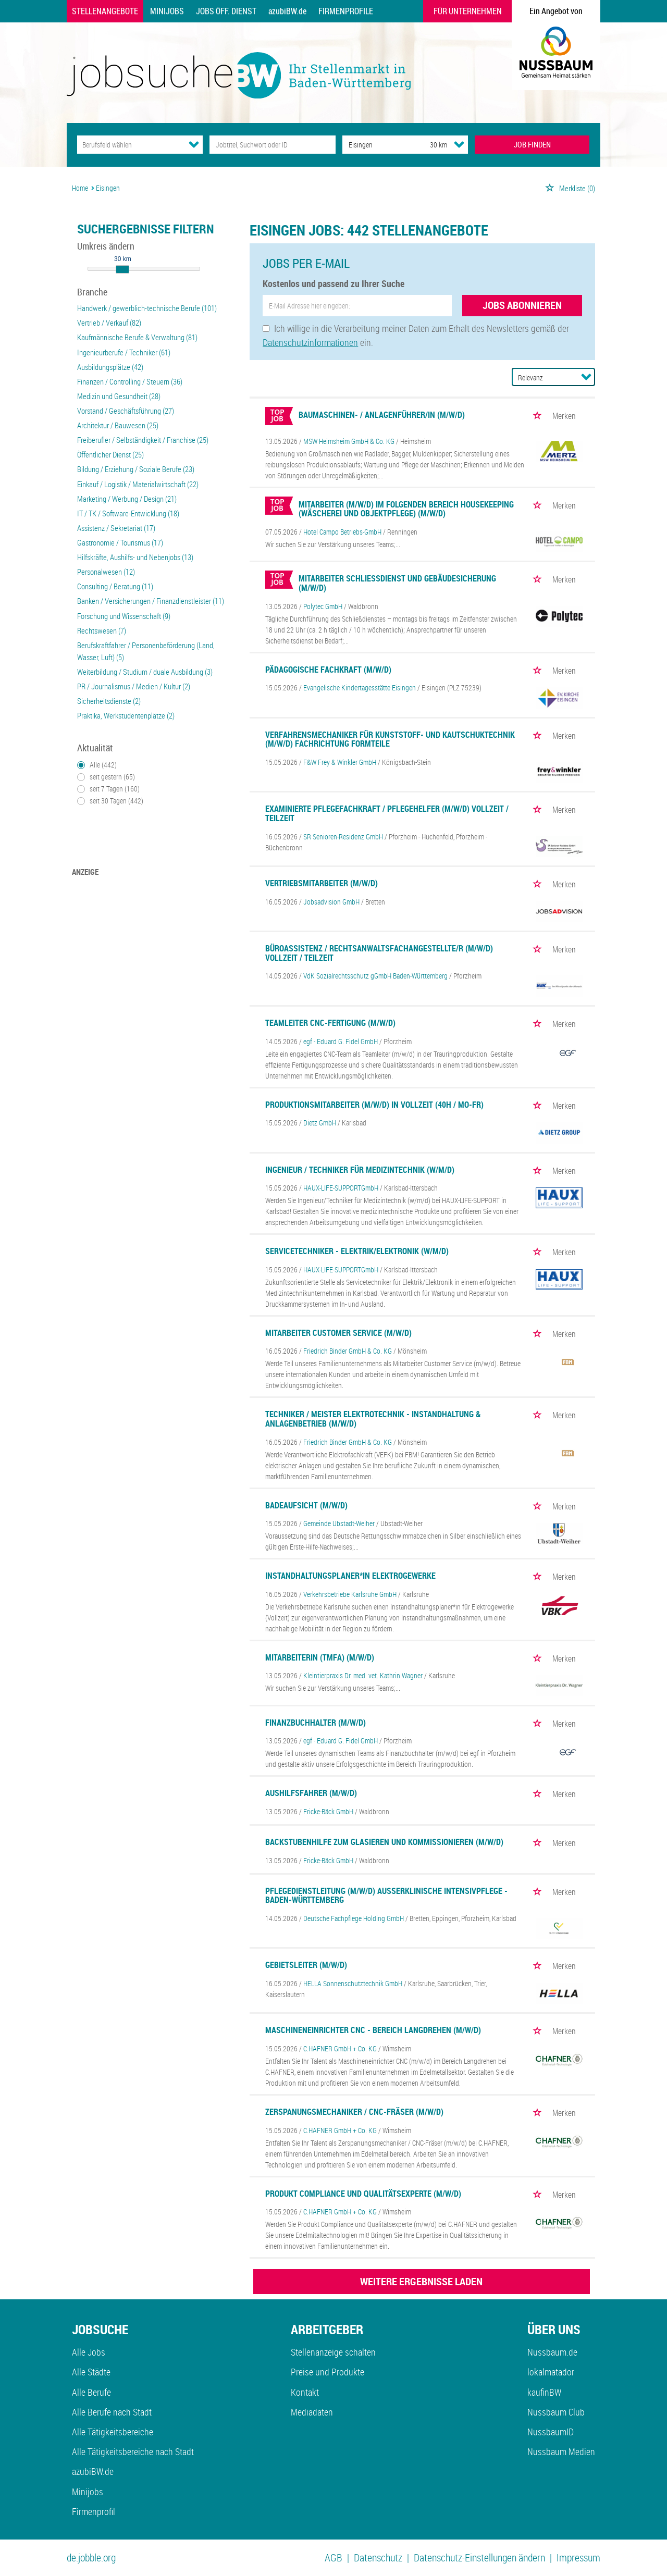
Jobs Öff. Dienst (226, 11)
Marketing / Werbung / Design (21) (127, 498)
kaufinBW (544, 2392)
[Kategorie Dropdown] (194, 144)
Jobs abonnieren (522, 305)
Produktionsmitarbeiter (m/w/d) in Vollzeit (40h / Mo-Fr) (374, 1104)
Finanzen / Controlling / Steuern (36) (129, 381)
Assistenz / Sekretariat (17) (116, 528)
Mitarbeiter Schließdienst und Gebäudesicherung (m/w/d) (397, 583)
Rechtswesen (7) (101, 630)
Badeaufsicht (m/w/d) (306, 1505)
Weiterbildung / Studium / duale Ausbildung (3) (145, 671)
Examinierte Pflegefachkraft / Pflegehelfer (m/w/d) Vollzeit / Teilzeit (387, 813)
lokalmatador (550, 2372)
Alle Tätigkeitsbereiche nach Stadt (133, 2451)
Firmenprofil (93, 2511)
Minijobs (167, 11)
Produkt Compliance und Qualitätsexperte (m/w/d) (363, 2193)
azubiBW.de (287, 11)
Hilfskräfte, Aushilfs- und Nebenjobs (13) (135, 557)
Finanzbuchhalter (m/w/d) (315, 1722)
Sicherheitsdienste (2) (109, 701)
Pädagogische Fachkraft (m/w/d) (328, 669)
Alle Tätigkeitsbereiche (112, 2431)
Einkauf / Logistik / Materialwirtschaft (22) (138, 484)
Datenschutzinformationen (310, 342)
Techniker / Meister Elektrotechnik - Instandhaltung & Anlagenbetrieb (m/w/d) (373, 1418)
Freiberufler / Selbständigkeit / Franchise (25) (142, 440)
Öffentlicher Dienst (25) (110, 454)
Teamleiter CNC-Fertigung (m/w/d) (330, 1023)
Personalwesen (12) (106, 571)
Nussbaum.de (552, 2352)
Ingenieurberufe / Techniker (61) (123, 352)
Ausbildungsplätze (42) (110, 367)
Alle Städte (91, 2372)
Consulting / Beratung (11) (115, 586)
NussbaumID (550, 2431)
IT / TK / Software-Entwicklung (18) (128, 513)
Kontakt (305, 2392)
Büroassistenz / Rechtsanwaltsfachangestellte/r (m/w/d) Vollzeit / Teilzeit (379, 953)
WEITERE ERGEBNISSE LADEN (421, 2281)
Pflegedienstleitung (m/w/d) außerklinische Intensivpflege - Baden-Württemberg (386, 1895)
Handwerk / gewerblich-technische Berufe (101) (147, 308)
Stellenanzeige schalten (333, 2352)
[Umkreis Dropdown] (459, 144)
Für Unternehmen (468, 11)
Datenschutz (378, 2557)
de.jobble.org (91, 2557)
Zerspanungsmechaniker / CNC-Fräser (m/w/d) (354, 2111)
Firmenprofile (345, 11)
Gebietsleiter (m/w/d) (306, 1965)
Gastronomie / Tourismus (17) (120, 542)
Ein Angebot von (556, 11)
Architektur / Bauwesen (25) (117, 425)
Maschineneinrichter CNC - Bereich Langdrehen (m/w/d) (373, 2030)
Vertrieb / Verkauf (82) (109, 322)
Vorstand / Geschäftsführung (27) (125, 410)
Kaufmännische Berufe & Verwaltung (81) (137, 337)
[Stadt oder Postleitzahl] (376, 144)
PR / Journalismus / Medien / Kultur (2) (133, 686)
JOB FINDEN (532, 144)
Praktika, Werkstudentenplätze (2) (126, 715)
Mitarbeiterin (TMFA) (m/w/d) (319, 1657)
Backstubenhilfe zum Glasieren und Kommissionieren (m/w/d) (384, 1842)
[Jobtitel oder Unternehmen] (272, 144)
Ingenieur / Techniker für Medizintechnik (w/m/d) (359, 1169)
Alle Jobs (88, 2352)
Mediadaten (312, 2412)
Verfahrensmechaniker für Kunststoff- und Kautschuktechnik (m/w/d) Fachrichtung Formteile (390, 739)
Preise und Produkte (327, 2372)
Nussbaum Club (556, 2412)
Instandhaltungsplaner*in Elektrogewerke (350, 1575)
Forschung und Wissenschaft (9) (123, 616)
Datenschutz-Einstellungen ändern (479, 2557)
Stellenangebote (105, 11)
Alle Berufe (91, 2392)
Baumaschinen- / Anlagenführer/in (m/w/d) (382, 414)
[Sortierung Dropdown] (586, 377)
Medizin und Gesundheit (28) (118, 396)
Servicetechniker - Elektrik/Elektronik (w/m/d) (357, 1251)
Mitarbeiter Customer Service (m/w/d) (338, 1333)
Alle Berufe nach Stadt (112, 2412)
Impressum (578, 2557)
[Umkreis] (429, 144)
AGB (333, 2557)
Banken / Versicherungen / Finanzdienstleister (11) (150, 601)
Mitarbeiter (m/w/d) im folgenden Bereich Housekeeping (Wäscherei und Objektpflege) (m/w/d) (406, 509)
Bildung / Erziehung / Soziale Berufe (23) (135, 469)
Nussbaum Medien (561, 2451)
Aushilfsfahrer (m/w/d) (311, 1793)
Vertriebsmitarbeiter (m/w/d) (321, 883)
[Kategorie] (129, 144)
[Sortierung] (543, 377)
